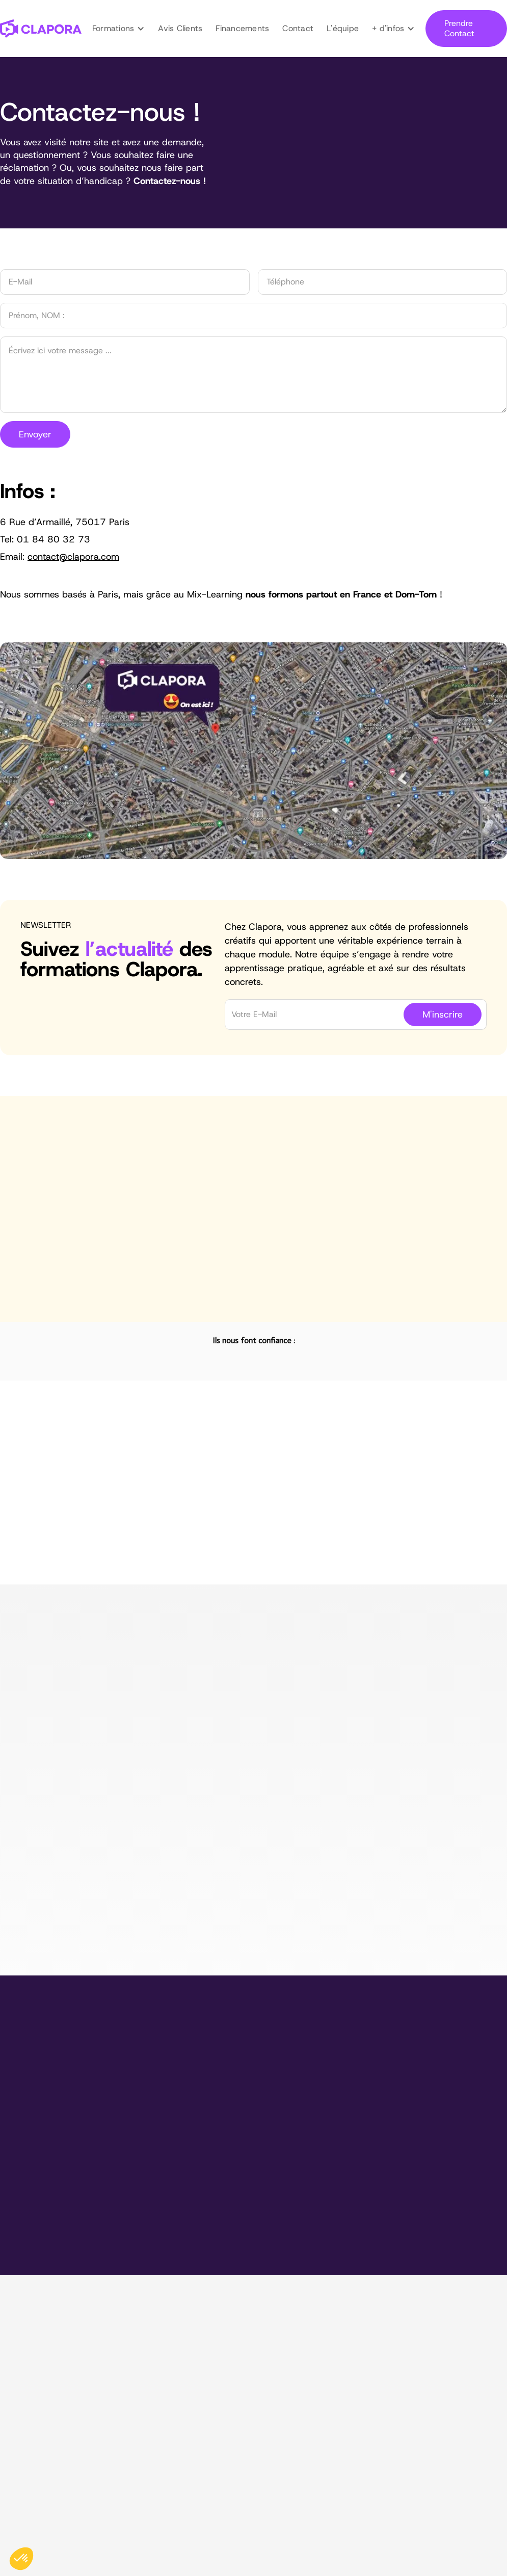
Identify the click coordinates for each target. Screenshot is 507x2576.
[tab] (25, 1544)
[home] (41, 28)
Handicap (407, 2414)
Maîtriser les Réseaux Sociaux (288, 2359)
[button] (119, 28)
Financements (242, 28)
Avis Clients (180, 28)
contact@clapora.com (41, 2409)
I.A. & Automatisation (271, 2402)
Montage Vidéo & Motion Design (279, 2321)
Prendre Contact (459, 28)
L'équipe (343, 28)
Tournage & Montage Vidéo (283, 2342)
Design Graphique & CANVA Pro (270, 2380)
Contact (297, 28)
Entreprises (411, 2365)
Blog (398, 2381)
